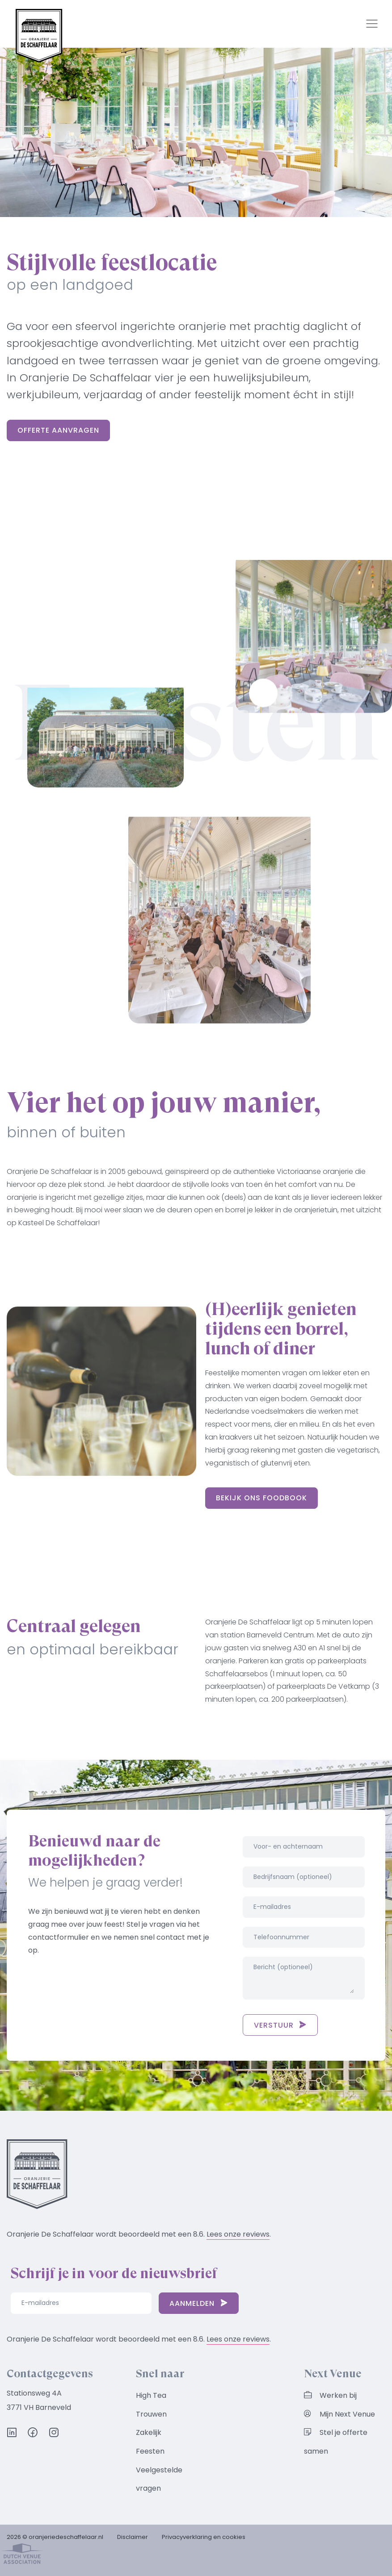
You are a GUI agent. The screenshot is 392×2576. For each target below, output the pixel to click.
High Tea (151, 2395)
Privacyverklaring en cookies (203, 2537)
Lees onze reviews (238, 2234)
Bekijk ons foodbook (261, 1498)
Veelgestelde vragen (159, 2479)
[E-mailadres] (81, 2303)
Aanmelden (198, 2303)
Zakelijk (148, 2432)
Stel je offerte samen (335, 2441)
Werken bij (330, 2395)
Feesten (150, 2451)
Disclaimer (132, 2537)
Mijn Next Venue (339, 2414)
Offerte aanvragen (58, 430)
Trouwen (151, 2414)
